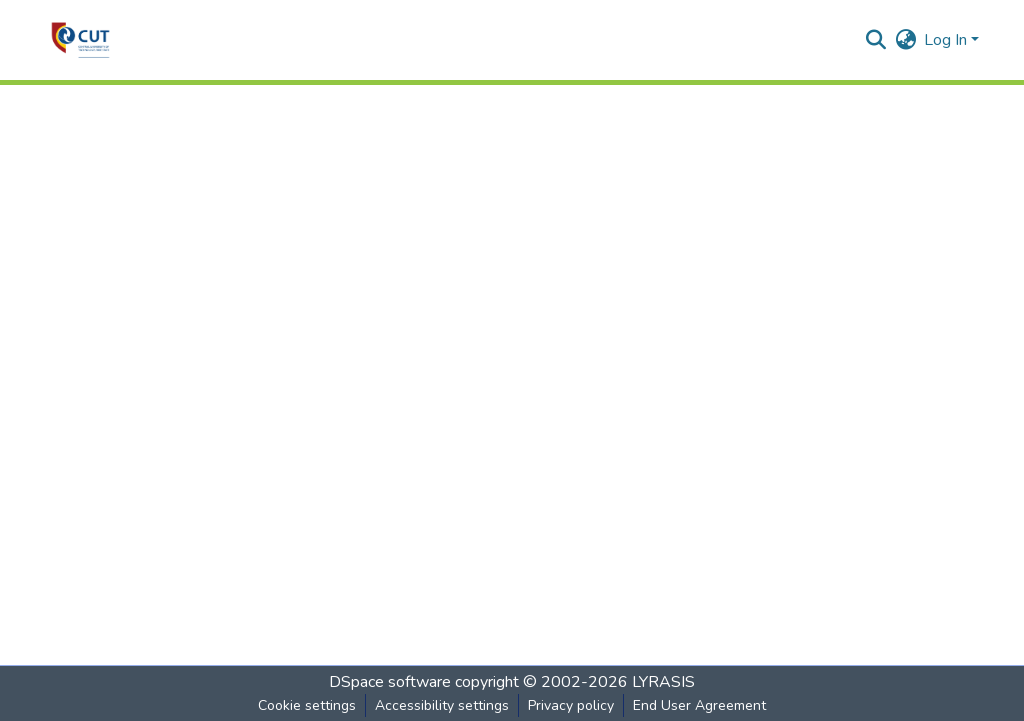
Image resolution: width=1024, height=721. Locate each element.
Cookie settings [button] (307, 705)
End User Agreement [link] (699, 705)
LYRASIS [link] (663, 682)
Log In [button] (947, 40)
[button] (80, 40)
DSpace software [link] (390, 682)
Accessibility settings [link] (442, 705)
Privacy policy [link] (571, 705)
